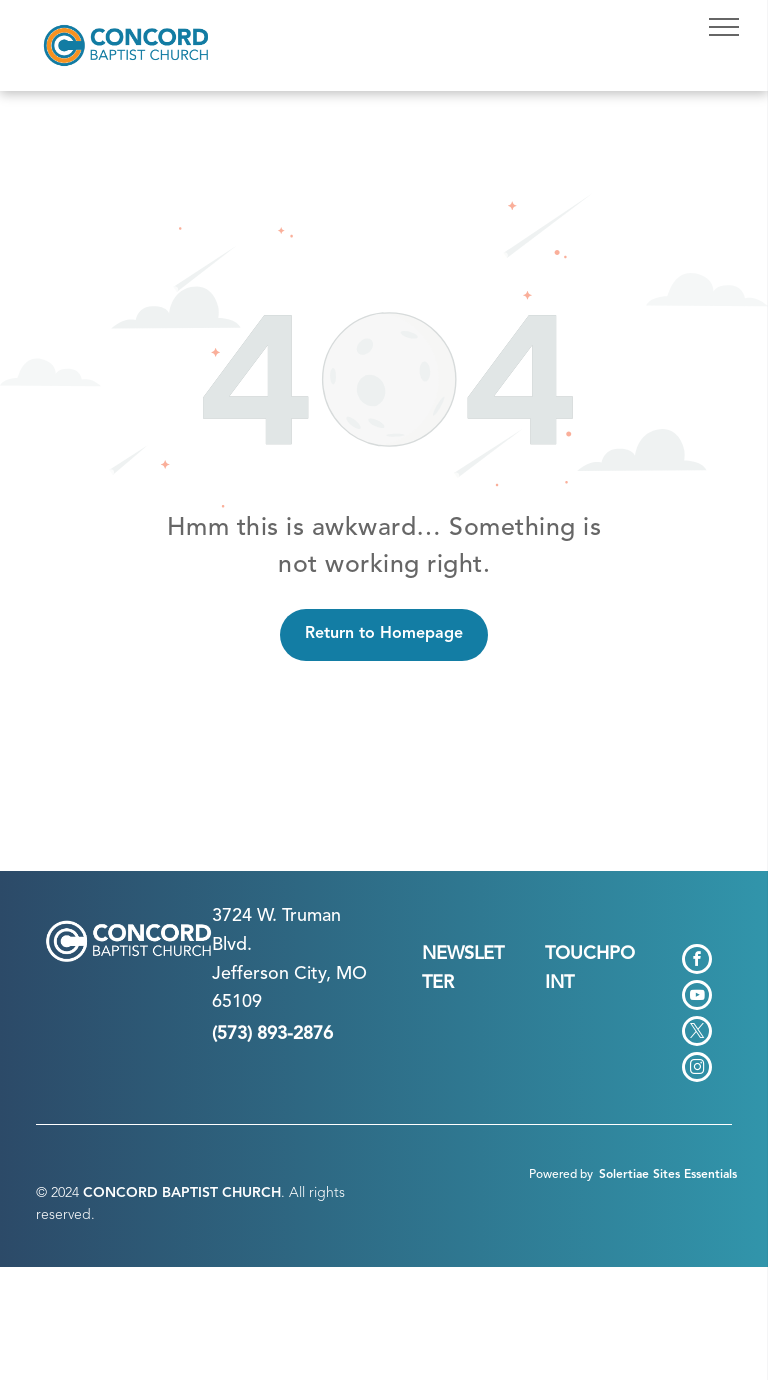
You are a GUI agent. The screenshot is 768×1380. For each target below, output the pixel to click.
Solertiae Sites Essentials (668, 1175)
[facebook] (697, 961)
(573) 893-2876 (272, 1034)
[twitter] (697, 1033)
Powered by (561, 1175)
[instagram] (697, 1069)
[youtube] (697, 997)
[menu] (724, 27)
